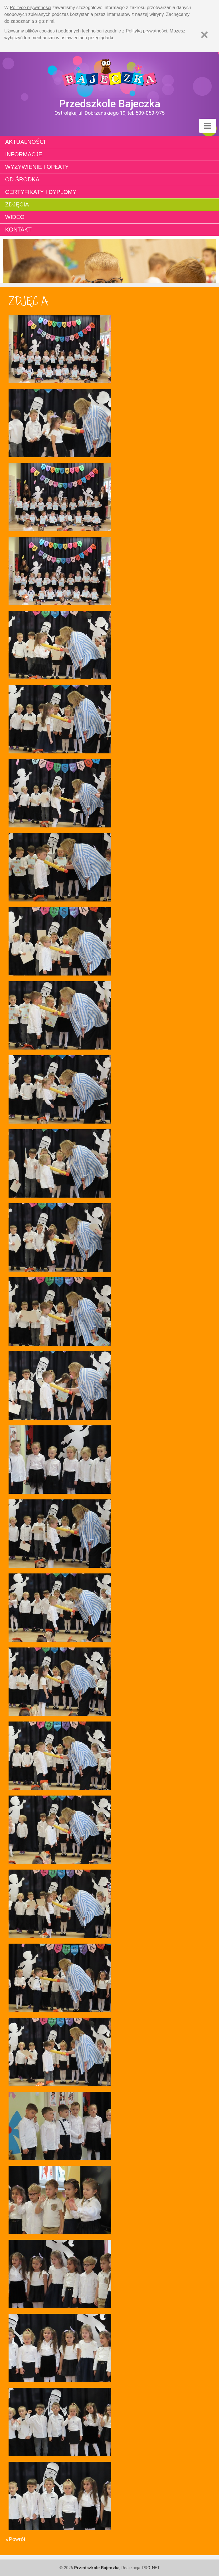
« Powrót (15, 2539)
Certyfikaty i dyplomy (40, 192)
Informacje (23, 154)
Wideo (15, 217)
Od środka (22, 179)
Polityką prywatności (146, 30)
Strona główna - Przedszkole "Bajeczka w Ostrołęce (109, 75)
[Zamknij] (204, 34)
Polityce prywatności (30, 7)
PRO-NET (151, 2567)
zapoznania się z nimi (32, 21)
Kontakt (18, 229)
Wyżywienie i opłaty (37, 167)
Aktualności (25, 142)
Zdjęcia (17, 204)
